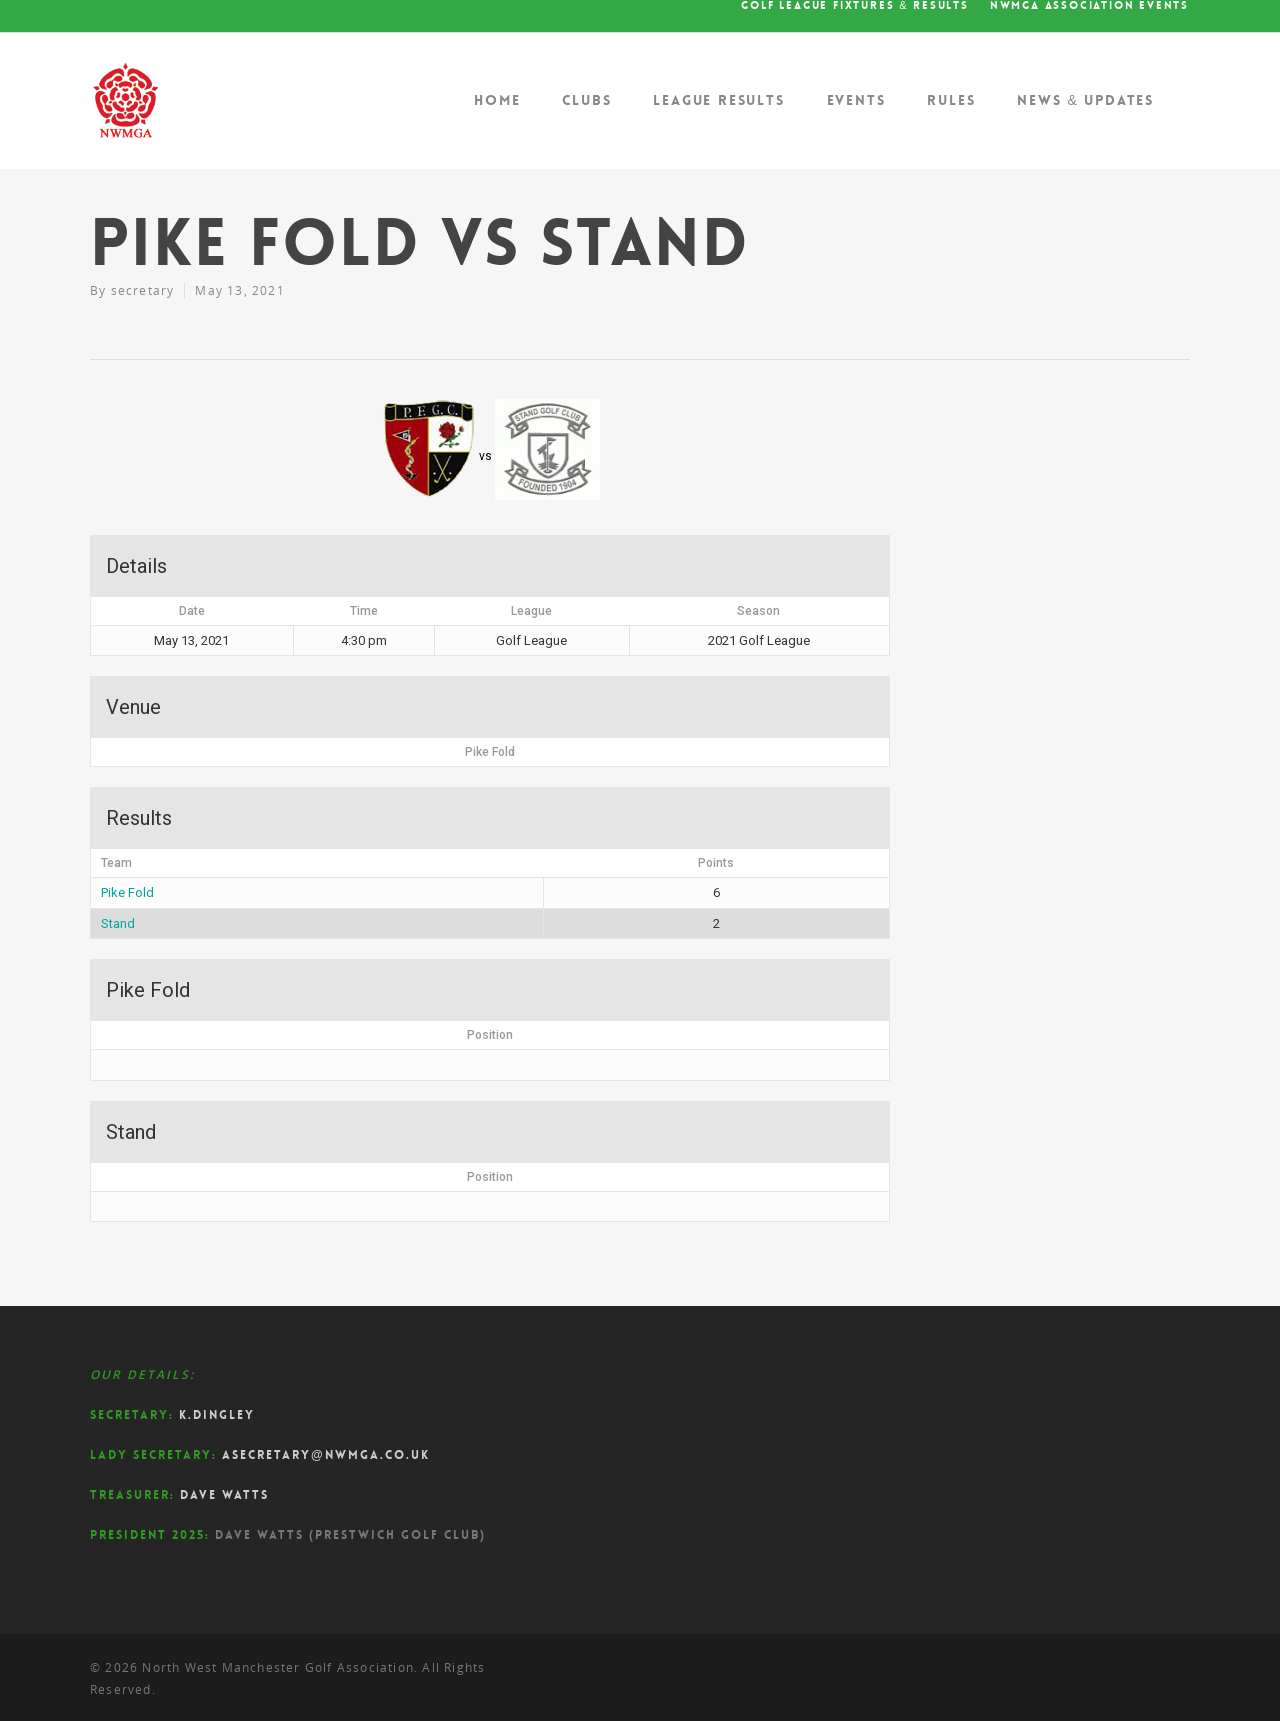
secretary (143, 290)
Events (856, 100)
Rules (951, 100)
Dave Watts (224, 1495)
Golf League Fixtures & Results (854, 6)
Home (497, 100)
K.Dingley (217, 1415)
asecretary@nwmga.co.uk (326, 1455)
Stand (118, 923)
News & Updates (1085, 100)
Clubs (586, 100)
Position (490, 1035)
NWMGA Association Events (1089, 6)
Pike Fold (127, 892)
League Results (718, 100)
